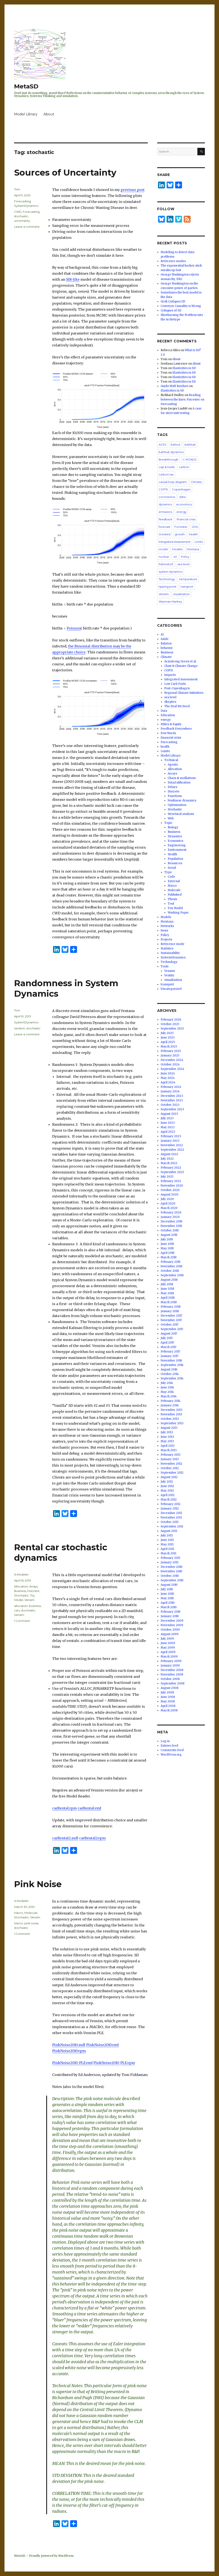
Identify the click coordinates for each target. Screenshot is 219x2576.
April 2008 (168, 1706)
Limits (199, 541)
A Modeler (21, 1574)
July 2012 (167, 1481)
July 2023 (167, 1118)
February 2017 (170, 1351)
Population (175, 859)
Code (171, 877)
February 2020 (171, 1212)
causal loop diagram (173, 482)
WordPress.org (171, 1754)
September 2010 (172, 1580)
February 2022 (171, 1167)
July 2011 (167, 1535)
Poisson (74, 628)
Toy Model (175, 908)
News (164, 930)
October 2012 (170, 1468)
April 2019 (167, 1253)
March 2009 (169, 1656)
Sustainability (170, 953)
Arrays (33, 1586)
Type (168, 872)
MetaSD (26, 86)
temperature (188, 579)
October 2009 (170, 1629)
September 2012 (172, 1472)
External (174, 881)
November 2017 (171, 1320)
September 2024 (172, 1069)
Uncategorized (171, 989)
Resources (175, 863)
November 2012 (171, 1464)
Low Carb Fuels (175, 684)
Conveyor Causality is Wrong (181, 306)
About (48, 114)
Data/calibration (179, 782)
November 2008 (172, 1674)
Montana (193, 549)
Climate (196, 482)
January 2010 (170, 1616)
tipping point (167, 586)
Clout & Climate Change (181, 666)
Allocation (21, 1586)
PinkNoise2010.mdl (68, 2045)
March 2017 (168, 1347)
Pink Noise (38, 1884)
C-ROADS (190, 459)
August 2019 (169, 1235)
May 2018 (167, 1293)
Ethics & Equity (171, 724)
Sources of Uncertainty (65, 172)
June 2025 (168, 1037)
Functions (175, 796)
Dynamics (175, 836)
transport (187, 586)
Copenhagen (181, 489)
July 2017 (167, 1338)
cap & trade (167, 467)
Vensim (29, 1600)
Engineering (177, 845)
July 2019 (167, 1239)
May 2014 (167, 1392)
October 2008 (170, 1679)
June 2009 (168, 1643)
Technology (167, 579)
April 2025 (168, 1042)
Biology (173, 827)
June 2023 (168, 1123)
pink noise (31, 1923)
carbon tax (166, 474)
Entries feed (169, 1745)
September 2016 (172, 1365)
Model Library (25, 114)
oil (175, 556)
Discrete (33, 1591)
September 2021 (172, 1172)
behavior (167, 648)
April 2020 (168, 1203)
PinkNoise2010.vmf (102, 2045)
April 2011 (167, 1549)
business (35, 1606)
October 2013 (170, 1419)
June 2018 (167, 1289)
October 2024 (170, 1064)
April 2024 (168, 1082)
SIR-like (73, 279)
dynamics (165, 504)
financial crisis (186, 519)
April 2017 (167, 1342)
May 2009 (168, 1647)
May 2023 (168, 1127)
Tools (165, 966)
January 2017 (169, 1356)
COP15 (163, 489)
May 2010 (167, 1598)
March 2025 (169, 1046)
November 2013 (171, 1414)
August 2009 (169, 1634)
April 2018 (168, 1298)
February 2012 (171, 1504)
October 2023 (170, 1105)
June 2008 (168, 1697)
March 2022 (169, 1163)
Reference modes (173, 261)
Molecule (30, 1912)
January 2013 (170, 1459)
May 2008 (168, 1701)
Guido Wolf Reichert (174, 386)
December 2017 (171, 1315)
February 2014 (171, 1401)
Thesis (172, 899)
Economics (175, 841)
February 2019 (170, 1262)
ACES (162, 444)
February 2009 (171, 1661)
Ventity (169, 975)
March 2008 (169, 1710)
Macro (18, 1912)
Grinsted (164, 534)
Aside (165, 639)
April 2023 (168, 1132)
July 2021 (167, 1176)
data (182, 497)
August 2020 (169, 1194)
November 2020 (172, 1185)
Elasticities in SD (184, 368)
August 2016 (169, 1369)
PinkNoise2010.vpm (69, 2051)
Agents (173, 764)
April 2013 (168, 1446)
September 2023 (172, 1109)
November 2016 (171, 1360)
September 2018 (172, 1275)
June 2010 (167, 1594)
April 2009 (168, 1652)
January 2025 (170, 1055)
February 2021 (171, 1181)
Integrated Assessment (175, 541)
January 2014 (170, 1405)
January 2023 (170, 1141)
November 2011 (171, 1517)
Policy (185, 556)
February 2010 (171, 1612)
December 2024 (172, 1060)
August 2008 (169, 1688)
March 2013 (169, 1450)
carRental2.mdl (65, 1838)
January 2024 (170, 1091)
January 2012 (170, 1508)
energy (181, 511)
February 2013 (171, 1455)
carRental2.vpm (92, 1838)
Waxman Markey (170, 601)
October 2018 (170, 1271)
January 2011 (169, 1562)
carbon (184, 467)
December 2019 (171, 1221)
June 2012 (167, 1486)
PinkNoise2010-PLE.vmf (72, 2063)
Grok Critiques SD (173, 301)
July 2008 (167, 1692)
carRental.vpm (64, 1808)
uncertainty (22, 220)
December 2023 (172, 1096)
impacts (170, 675)
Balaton (166, 643)
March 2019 (168, 1257)
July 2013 (167, 1432)
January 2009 (170, 1665)
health (193, 534)
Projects (166, 939)
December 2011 (171, 1513)
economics (184, 504)
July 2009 (167, 1638)
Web (171, 818)
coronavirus (167, 497)
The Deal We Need (177, 706)
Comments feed (172, 1750)
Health (172, 854)
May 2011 (167, 1544)
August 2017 (169, 1333)
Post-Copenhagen (177, 688)
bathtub (190, 444)
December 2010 (171, 1567)
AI (162, 634)
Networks (167, 926)
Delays (172, 787)
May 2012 (167, 1490)
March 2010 (169, 1607)
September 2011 (172, 1526)
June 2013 (167, 1437)
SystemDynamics (26, 205)
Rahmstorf (166, 564)
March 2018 (169, 1302)
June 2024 (168, 1073)
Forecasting (22, 201)
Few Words (168, 733)
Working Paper (178, 912)
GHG (195, 526)
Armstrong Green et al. (180, 661)
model (163, 549)
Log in (165, 1741)
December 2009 (172, 1620)
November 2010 (171, 1571)
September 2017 (172, 1329)
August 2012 (169, 1477)
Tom (17, 189)
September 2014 (172, 1378)
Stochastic (21, 1595)
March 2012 (169, 1499)
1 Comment (22, 1620)
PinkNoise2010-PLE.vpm (114, 2063)
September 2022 (172, 1150)
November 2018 (171, 1266)
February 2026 (171, 1019)
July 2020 (167, 1199)
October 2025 (170, 1024)
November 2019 (171, 1226)
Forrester (181, 526)
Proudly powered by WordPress (51, 2556)
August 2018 (169, 1280)
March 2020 (169, 1208)
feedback (165, 519)
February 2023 (171, 1136)
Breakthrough (168, 459)
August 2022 (169, 1154)
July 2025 (167, 1033)
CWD (18, 211)
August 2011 (169, 1531)
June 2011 (167, 1540)
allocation (21, 1606)
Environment (177, 850)
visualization (181, 594)
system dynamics (170, 571)
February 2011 (170, 1558)
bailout (175, 444)
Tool (171, 903)
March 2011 (168, 1553)
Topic (168, 823)
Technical (171, 760)
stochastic (21, 216)
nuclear (164, 556)
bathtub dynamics (171, 452)
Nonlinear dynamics (182, 800)
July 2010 (167, 1589)
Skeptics (170, 702)
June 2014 (167, 1387)
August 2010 (169, 1585)
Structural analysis (181, 814)
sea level (183, 564)
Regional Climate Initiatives (183, 693)
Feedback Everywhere (176, 729)
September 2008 (172, 1683)
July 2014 (167, 1383)
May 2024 (168, 1078)
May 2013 (167, 1441)
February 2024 (171, 1087)
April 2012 (168, 1495)
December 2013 (171, 1410)
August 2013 (169, 1428)
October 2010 (170, 1576)
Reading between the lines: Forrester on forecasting (182, 399)
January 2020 (170, 1217)
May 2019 (167, 1248)
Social (172, 868)
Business (20, 1591)
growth (180, 534)
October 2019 (170, 1230)
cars (17, 1610)
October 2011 (169, 1522)
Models (177, 549)
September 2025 (172, 1028)
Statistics (167, 948)
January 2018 (170, 1311)
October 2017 (169, 1324)
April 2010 (168, 1603)
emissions (165, 511)
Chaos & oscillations (182, 778)
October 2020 (170, 1190)
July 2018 (167, 1284)
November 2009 (172, 1625)
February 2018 (171, 1307)
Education (168, 715)
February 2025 (171, 1051)
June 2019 (167, 1244)
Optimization (177, 805)
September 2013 (172, 1423)
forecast (164, 526)
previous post (133, 190)
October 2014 (170, 1374)
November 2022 (172, 1145)
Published (175, 894)
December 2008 (172, 1670)
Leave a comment (27, 226)
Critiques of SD (171, 310)
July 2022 (167, 1158)
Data (164, 711)
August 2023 (169, 1114)
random (19, 1028)
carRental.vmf (89, 1808)
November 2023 (172, 1100)
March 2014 (169, 1396)
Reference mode (172, 944)
